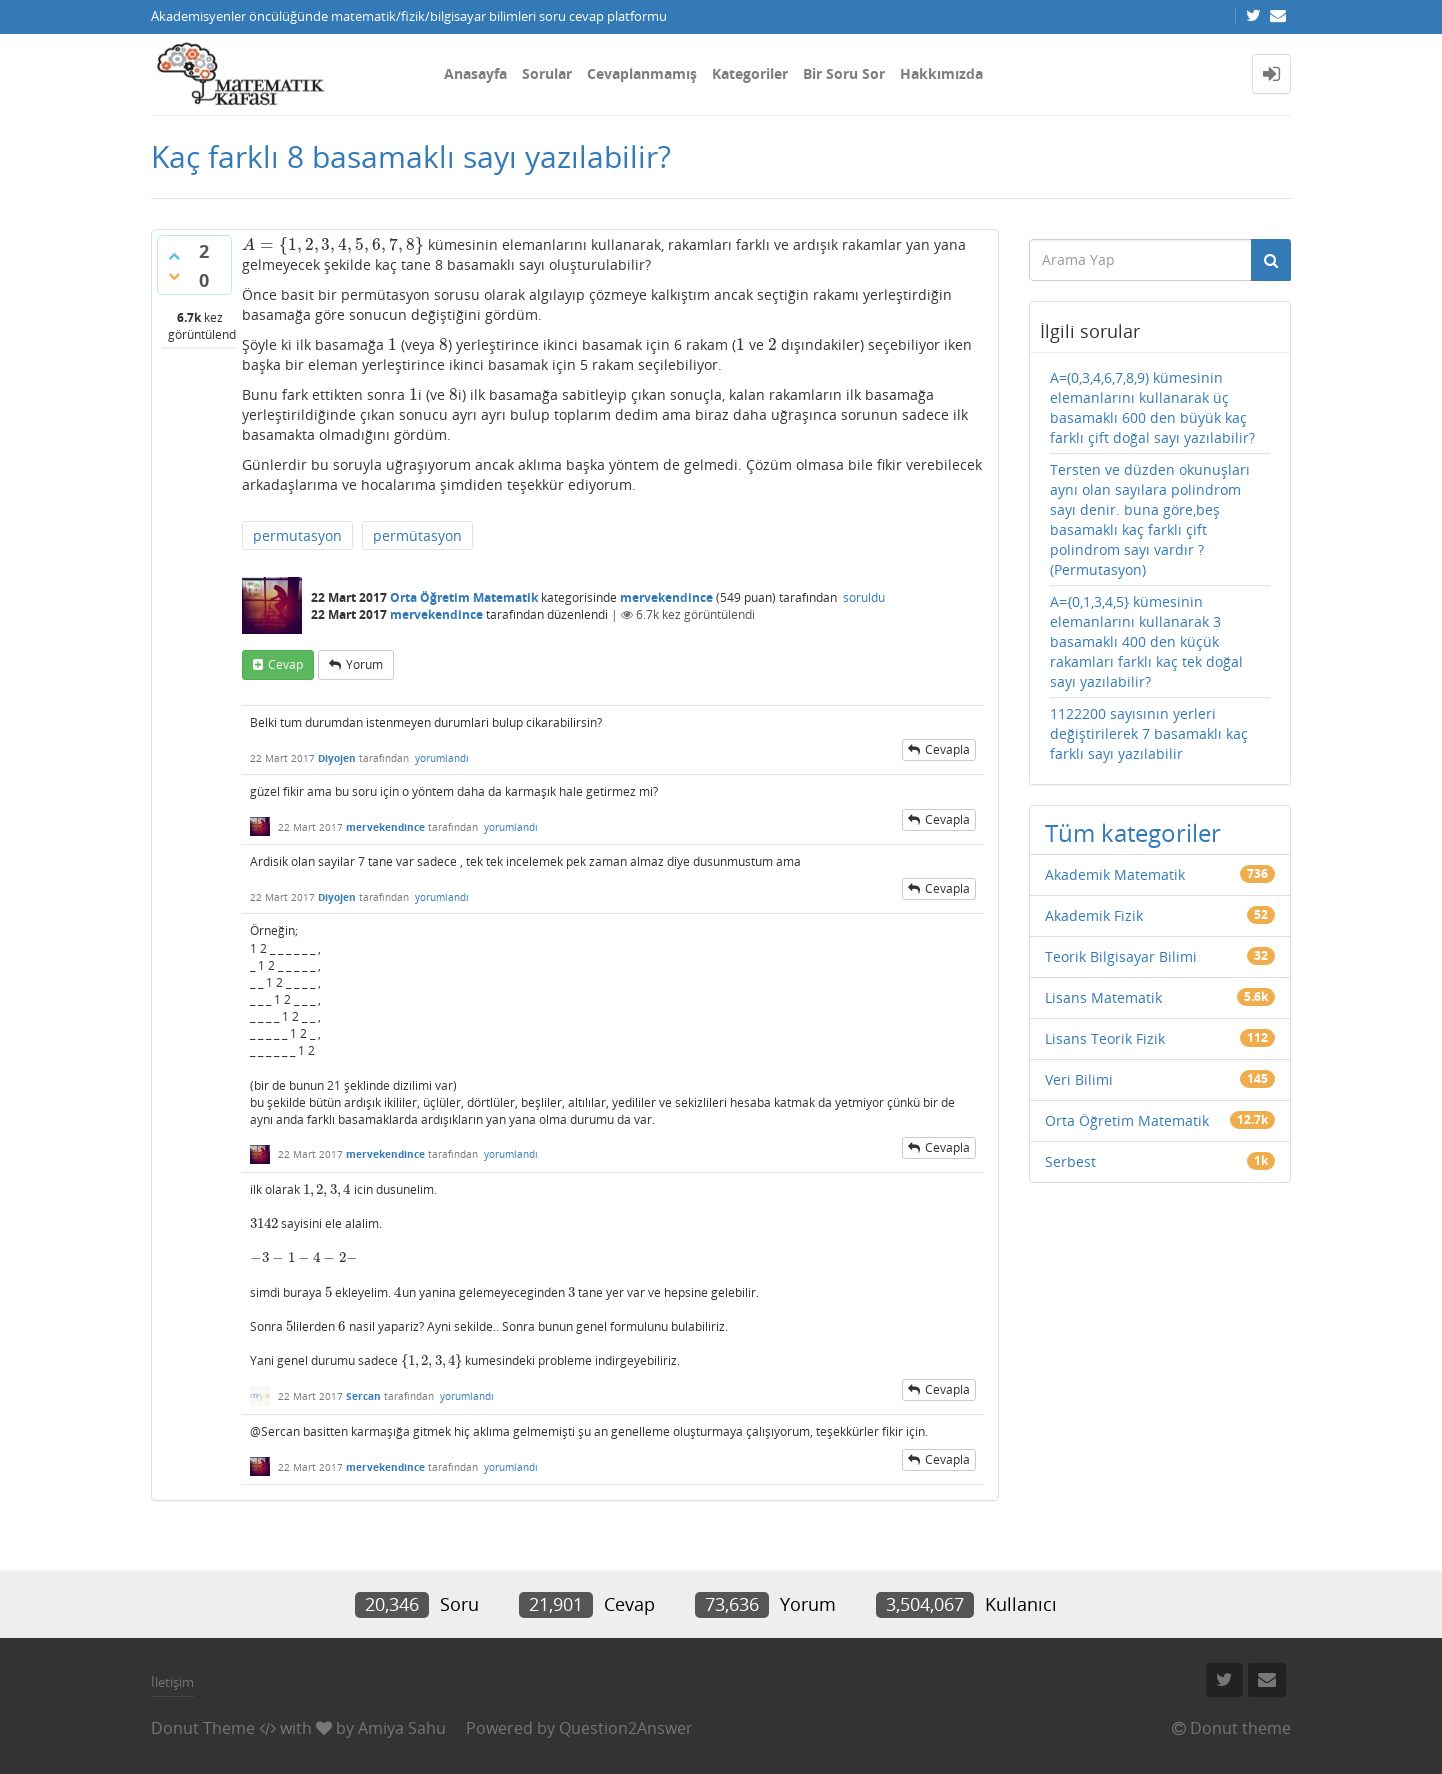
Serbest (1070, 1161)
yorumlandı (442, 758)
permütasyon (417, 535)
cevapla (947, 749)
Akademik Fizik (1094, 915)
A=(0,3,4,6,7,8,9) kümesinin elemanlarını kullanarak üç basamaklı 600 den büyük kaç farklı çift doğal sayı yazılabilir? (1152, 407)
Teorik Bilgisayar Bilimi (1121, 956)
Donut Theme (203, 1728)
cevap (285, 664)
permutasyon (297, 535)
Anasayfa (475, 73)
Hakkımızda (941, 73)
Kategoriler (750, 73)
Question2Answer (626, 1728)
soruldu (864, 597)
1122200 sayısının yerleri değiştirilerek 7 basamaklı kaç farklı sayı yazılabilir (1149, 733)
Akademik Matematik (1115, 874)
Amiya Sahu (402, 1728)
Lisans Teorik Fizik (1105, 1038)
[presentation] (333, 244)
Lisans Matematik (1103, 997)
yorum (364, 664)
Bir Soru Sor (844, 73)
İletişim (172, 1682)
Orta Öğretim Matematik (464, 597)
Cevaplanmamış (642, 73)
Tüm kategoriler (1133, 832)
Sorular (547, 73)
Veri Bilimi (1079, 1079)
